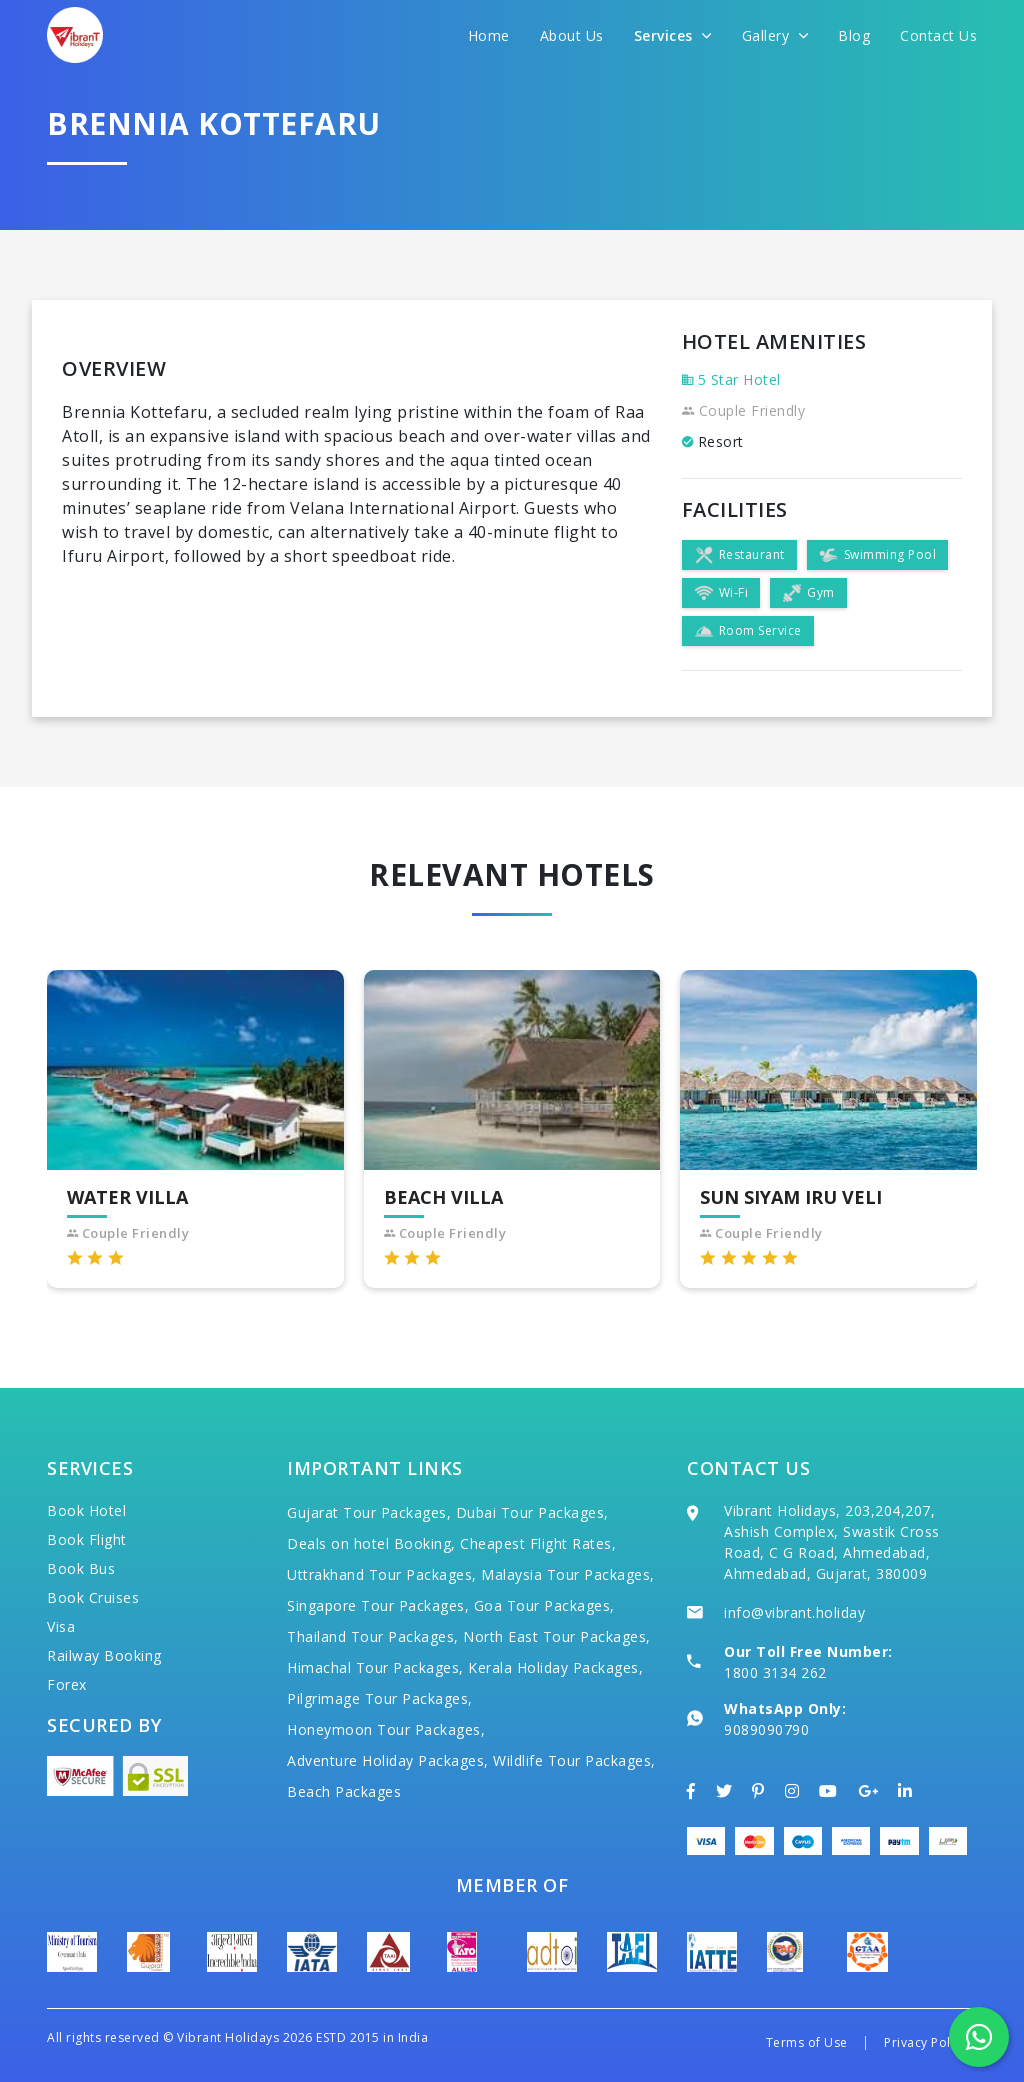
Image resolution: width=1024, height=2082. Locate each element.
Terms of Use (807, 2042)
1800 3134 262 (775, 1672)
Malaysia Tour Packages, (568, 1574)
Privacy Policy (925, 2042)
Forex (67, 1684)
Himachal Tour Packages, (375, 1667)
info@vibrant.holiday (794, 1612)
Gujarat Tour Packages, (369, 1512)
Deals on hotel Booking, (371, 1543)
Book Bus (81, 1568)
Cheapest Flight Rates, (538, 1543)
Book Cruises (93, 1597)
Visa (61, 1626)
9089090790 (766, 1729)
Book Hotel (86, 1510)
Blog (854, 35)
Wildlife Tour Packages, (574, 1760)
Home (489, 35)
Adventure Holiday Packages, (388, 1760)
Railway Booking (104, 1655)
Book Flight (87, 1539)
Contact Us (938, 35)
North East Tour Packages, (557, 1636)
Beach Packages (344, 1791)
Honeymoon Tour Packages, (386, 1729)
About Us (572, 35)
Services (673, 35)
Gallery (775, 35)
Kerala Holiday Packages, (555, 1667)
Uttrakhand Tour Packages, (382, 1574)
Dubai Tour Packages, (532, 1512)
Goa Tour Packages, (544, 1605)
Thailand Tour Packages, (373, 1636)
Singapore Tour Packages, (378, 1605)
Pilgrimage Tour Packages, (380, 1698)
